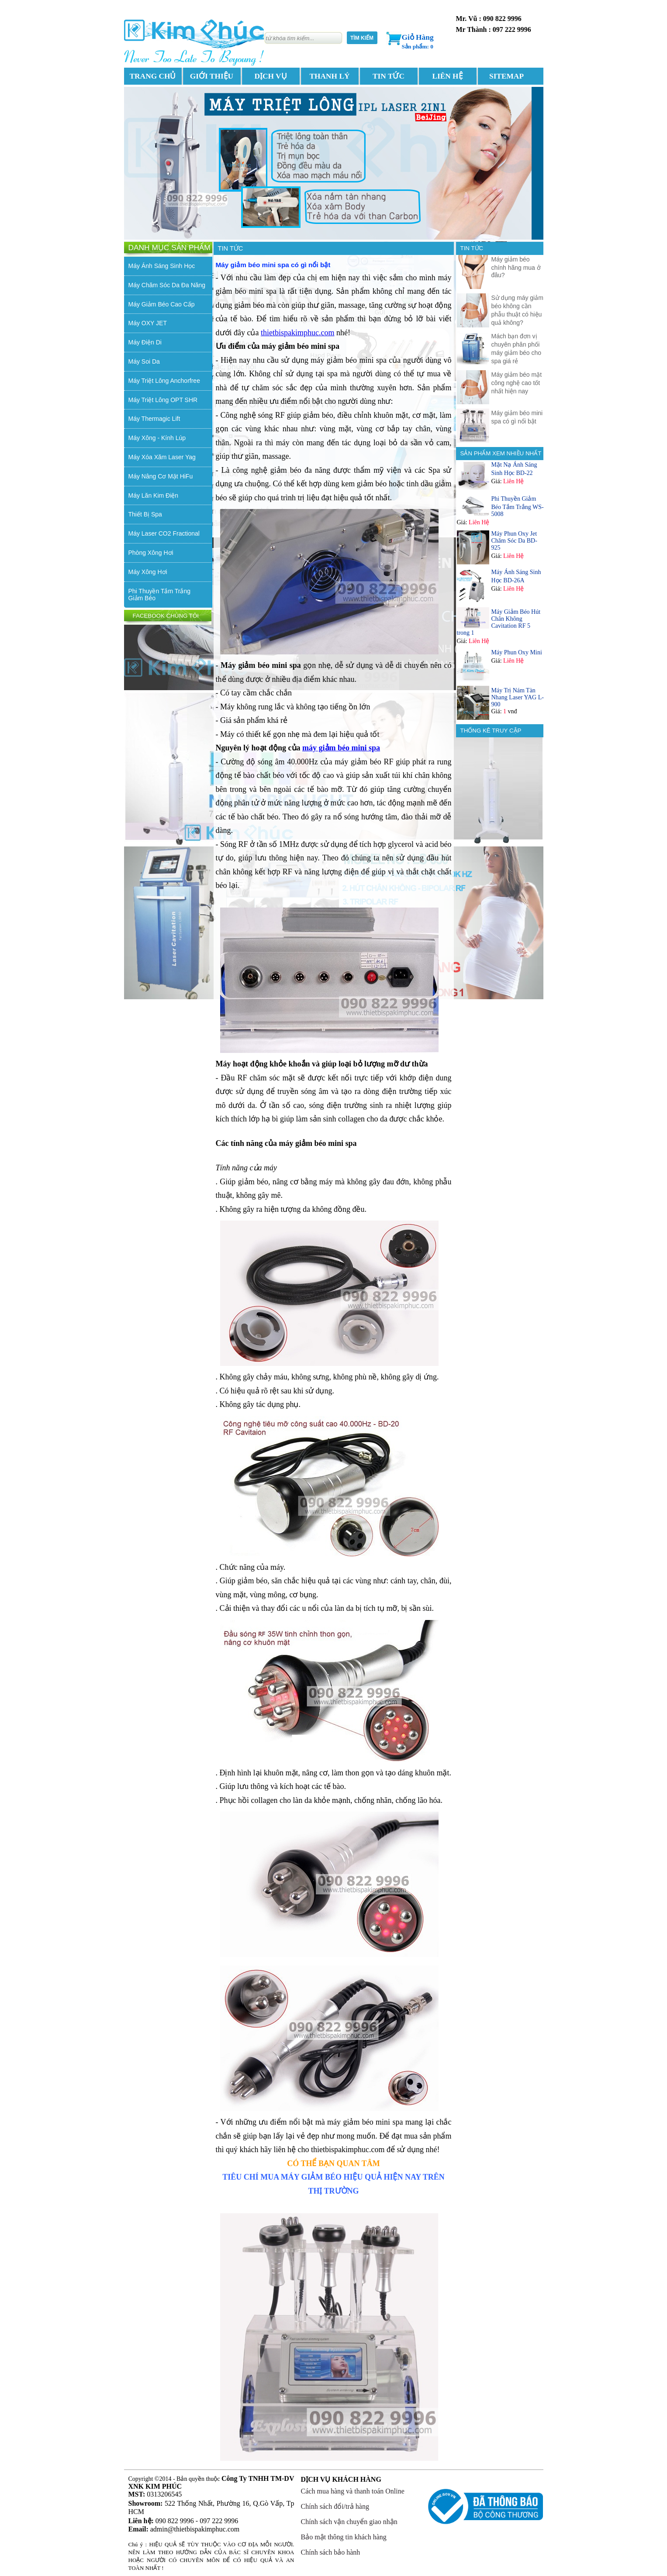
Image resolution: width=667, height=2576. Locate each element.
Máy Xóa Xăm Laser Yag (162, 457)
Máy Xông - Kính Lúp (157, 437)
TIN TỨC (388, 76)
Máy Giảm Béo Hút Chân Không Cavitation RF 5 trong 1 (499, 622)
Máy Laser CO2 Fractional (164, 533)
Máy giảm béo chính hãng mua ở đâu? (516, 267)
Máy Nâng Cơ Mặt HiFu (160, 476)
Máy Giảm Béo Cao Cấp (161, 304)
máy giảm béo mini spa (341, 747)
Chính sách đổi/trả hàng (335, 2506)
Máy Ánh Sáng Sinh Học (161, 265)
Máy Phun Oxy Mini (516, 652)
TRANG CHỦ (153, 76)
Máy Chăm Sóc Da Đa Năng (167, 285)
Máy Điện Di (145, 342)
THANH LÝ (330, 76)
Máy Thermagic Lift (154, 418)
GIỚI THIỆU (211, 76)
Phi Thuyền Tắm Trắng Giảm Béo (159, 595)
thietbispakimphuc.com (297, 332)
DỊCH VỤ (270, 76)
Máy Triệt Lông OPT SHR (163, 399)
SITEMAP (506, 76)
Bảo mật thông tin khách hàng (344, 2537)
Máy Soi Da (144, 361)
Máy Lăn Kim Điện (153, 495)
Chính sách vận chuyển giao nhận (349, 2521)
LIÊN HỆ (447, 76)
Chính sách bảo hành (330, 2552)
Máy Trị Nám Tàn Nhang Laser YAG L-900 (517, 697)
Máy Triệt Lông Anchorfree (164, 380)
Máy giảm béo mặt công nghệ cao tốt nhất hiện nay (516, 383)
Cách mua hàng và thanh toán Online (352, 2491)
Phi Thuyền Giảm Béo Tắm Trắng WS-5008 (517, 506)
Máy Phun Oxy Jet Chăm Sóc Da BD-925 (514, 540)
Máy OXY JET (147, 323)
